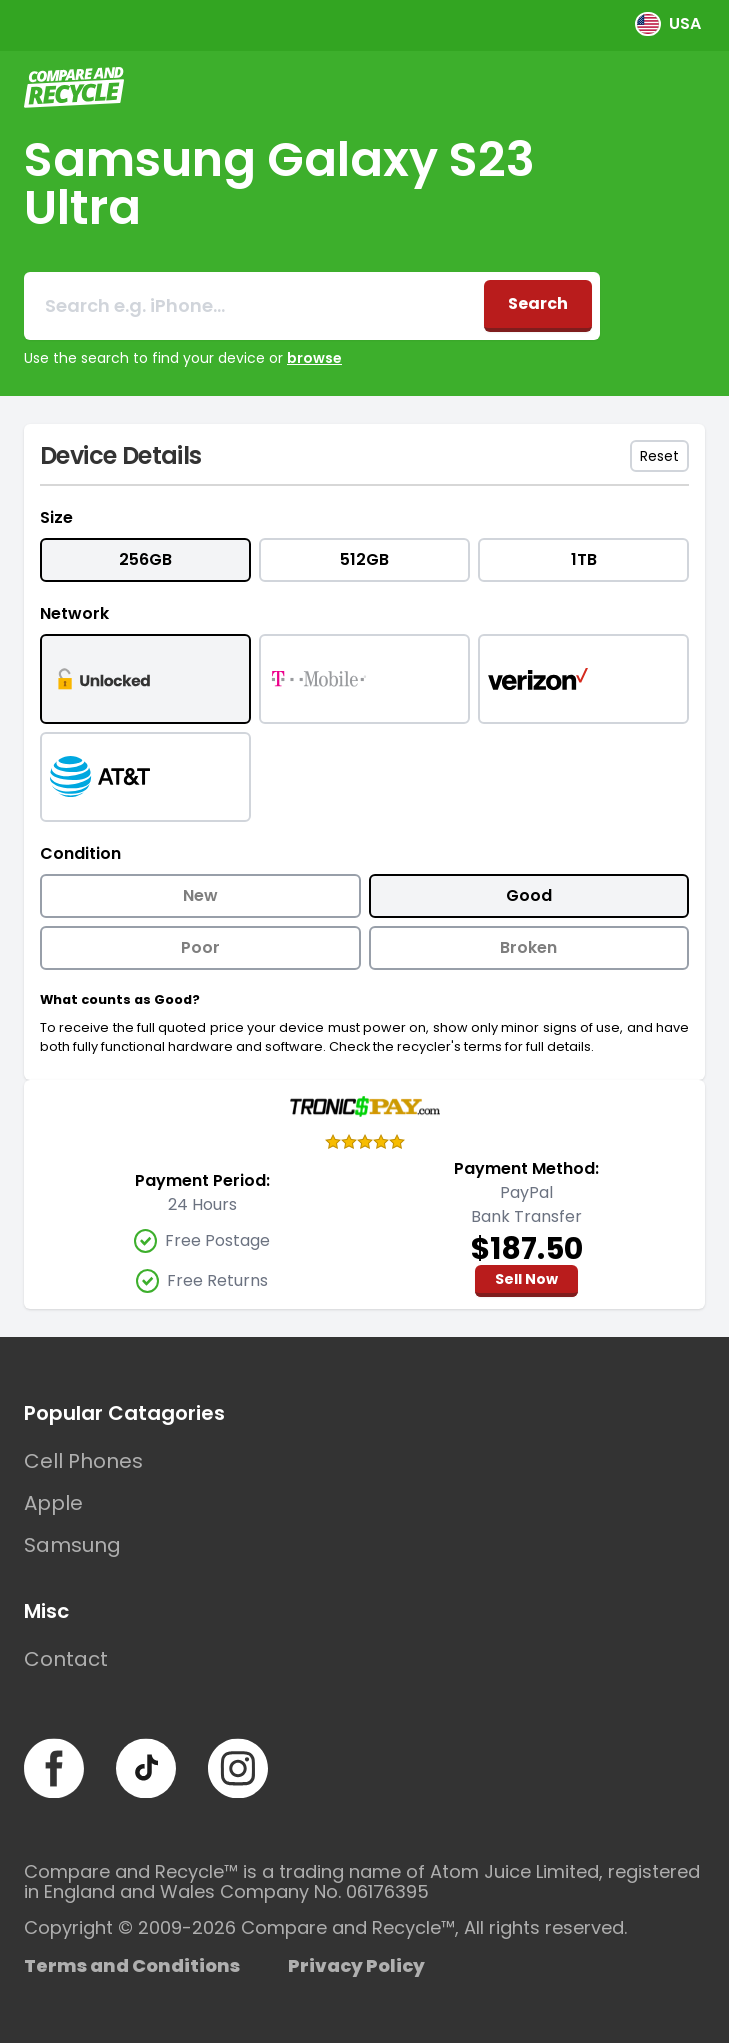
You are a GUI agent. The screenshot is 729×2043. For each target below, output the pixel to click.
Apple (53, 1503)
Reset (659, 456)
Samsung (72, 1545)
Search (538, 303)
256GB (145, 559)
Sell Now (526, 1279)
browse (314, 358)
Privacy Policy (356, 1965)
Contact (66, 1659)
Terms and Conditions (132, 1965)
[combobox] (254, 306)
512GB (364, 559)
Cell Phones (83, 1461)
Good (529, 895)
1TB (584, 559)
